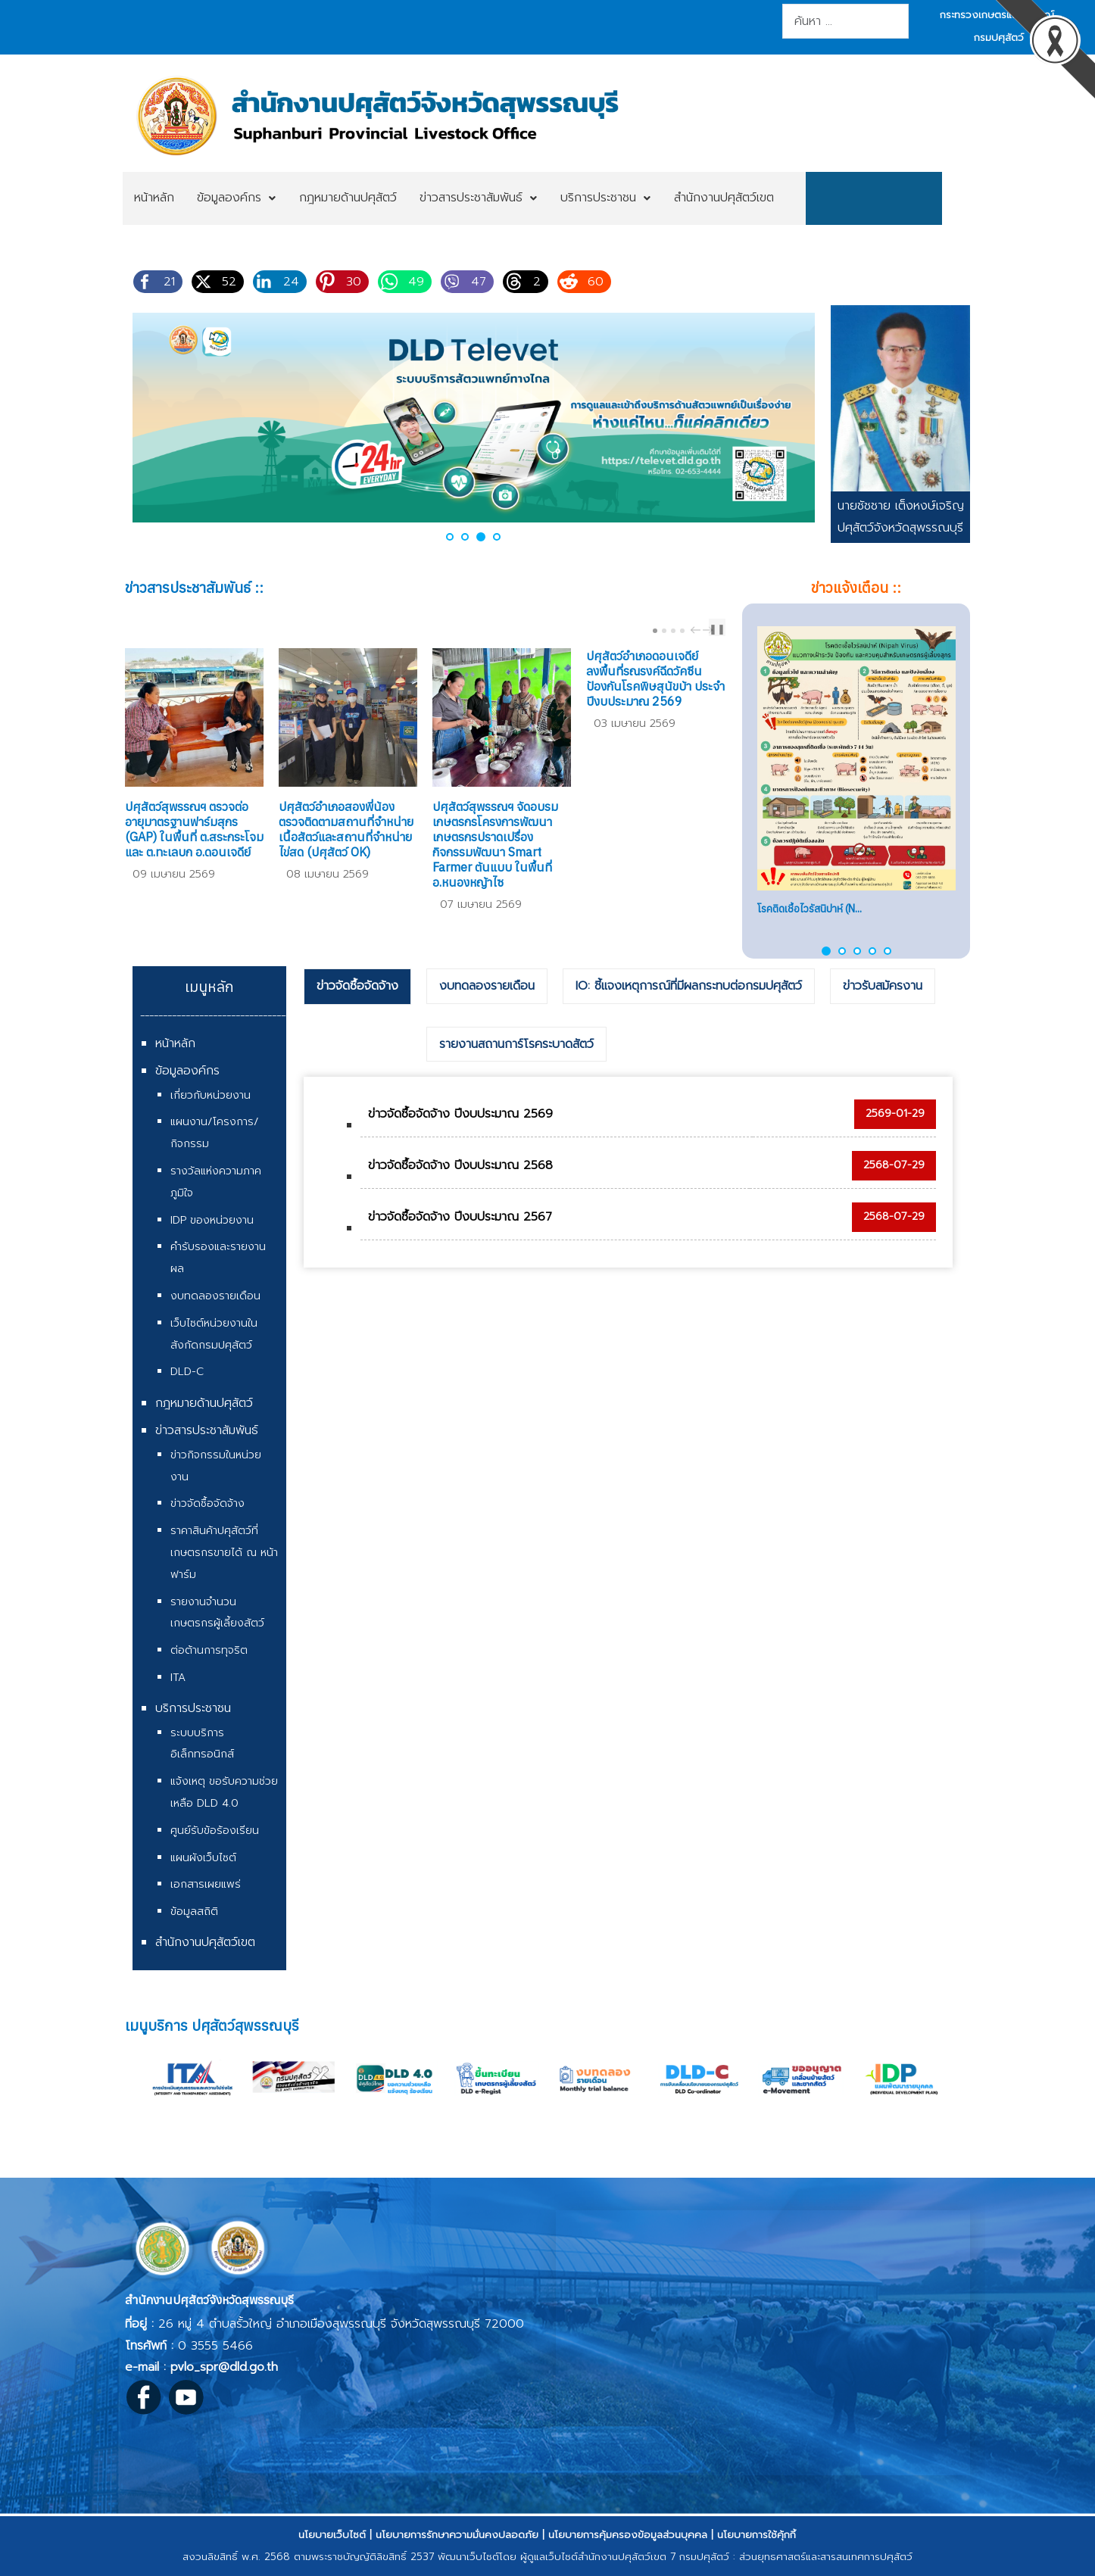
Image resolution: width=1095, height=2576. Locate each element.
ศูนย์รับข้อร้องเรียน (214, 1830)
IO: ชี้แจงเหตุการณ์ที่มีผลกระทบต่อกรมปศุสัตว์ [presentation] (689, 986)
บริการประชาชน (193, 1708)
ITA (178, 1678)
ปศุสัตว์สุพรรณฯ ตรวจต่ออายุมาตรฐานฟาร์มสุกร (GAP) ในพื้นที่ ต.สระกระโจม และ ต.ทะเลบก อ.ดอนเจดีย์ (194, 829)
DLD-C (187, 1372)
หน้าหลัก (175, 1043)
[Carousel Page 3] (673, 630)
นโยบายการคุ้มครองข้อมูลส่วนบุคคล (627, 2535)
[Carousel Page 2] (664, 630)
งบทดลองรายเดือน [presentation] (487, 986)
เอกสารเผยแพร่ (205, 1884)
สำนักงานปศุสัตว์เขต (205, 1942)
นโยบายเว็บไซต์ (332, 2535)
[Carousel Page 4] (682, 630)
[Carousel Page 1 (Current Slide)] (655, 630)
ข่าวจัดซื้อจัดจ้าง (207, 1503)
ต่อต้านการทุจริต (209, 1650)
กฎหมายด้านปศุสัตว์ (204, 1403)
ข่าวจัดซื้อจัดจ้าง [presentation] (357, 986)
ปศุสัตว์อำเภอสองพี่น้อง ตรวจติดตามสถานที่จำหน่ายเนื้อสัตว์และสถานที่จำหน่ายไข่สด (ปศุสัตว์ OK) (346, 829)
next (710, 630)
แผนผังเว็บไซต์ (203, 1858)
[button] (449, 537)
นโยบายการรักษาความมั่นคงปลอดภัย (457, 2535)
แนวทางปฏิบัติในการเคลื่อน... (816, 908)
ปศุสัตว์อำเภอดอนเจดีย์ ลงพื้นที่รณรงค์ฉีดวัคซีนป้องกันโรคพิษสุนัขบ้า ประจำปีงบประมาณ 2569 (655, 678)
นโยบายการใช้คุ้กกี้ (756, 2535)
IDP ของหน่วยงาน (212, 1220)
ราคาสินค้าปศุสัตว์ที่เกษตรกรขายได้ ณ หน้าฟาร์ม (224, 1553)
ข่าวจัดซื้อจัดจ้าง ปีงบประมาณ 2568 (460, 1165)
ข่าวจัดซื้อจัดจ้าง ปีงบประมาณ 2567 (460, 1217)
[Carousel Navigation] (700, 630)
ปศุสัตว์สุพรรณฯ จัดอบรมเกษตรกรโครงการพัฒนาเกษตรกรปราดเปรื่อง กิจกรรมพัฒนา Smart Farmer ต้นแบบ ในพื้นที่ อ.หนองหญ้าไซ (495, 844)
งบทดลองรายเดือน (215, 1296)
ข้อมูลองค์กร (187, 1071)
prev (697, 630)
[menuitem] (154, 198)
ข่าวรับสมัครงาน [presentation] (882, 986)
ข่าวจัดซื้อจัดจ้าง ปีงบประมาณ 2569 (460, 1114)
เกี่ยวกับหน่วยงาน (210, 1095)
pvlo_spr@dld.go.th (224, 2367)
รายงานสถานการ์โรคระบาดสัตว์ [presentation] (516, 1044)
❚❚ (717, 629)
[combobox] (845, 21)
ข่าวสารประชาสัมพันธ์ (206, 1430)
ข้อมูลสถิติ (194, 1912)
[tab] (357, 986)
